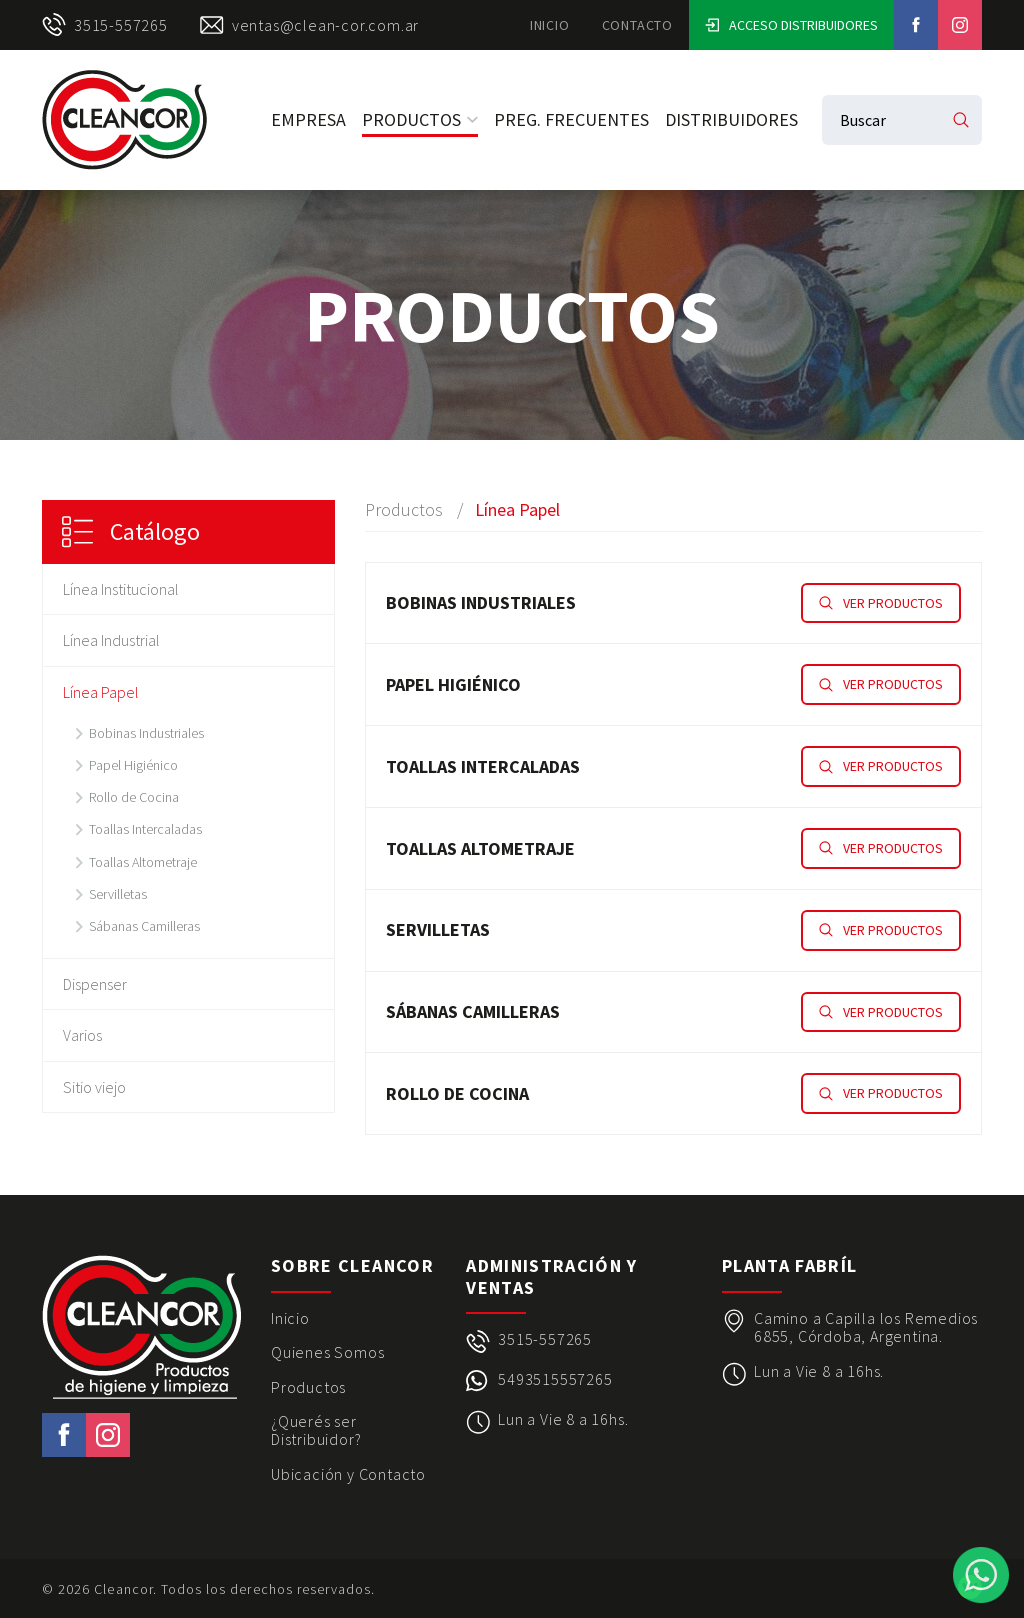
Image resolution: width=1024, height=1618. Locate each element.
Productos (420, 119)
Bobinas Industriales (146, 733)
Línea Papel (101, 692)
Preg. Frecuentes (571, 119)
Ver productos (881, 603)
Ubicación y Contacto (348, 1474)
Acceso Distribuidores (791, 25)
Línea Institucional (121, 589)
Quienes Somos (327, 1352)
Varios (82, 1035)
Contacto (637, 25)
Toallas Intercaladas (145, 829)
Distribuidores (731, 119)
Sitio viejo (94, 1087)
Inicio (550, 25)
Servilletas (118, 894)
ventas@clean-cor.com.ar (309, 25)
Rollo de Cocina (134, 797)
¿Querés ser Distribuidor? (316, 1430)
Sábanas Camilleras (144, 926)
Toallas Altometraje (143, 862)
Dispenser (95, 984)
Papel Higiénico (133, 765)
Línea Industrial (111, 640)
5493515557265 (555, 1379)
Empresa (308, 119)
